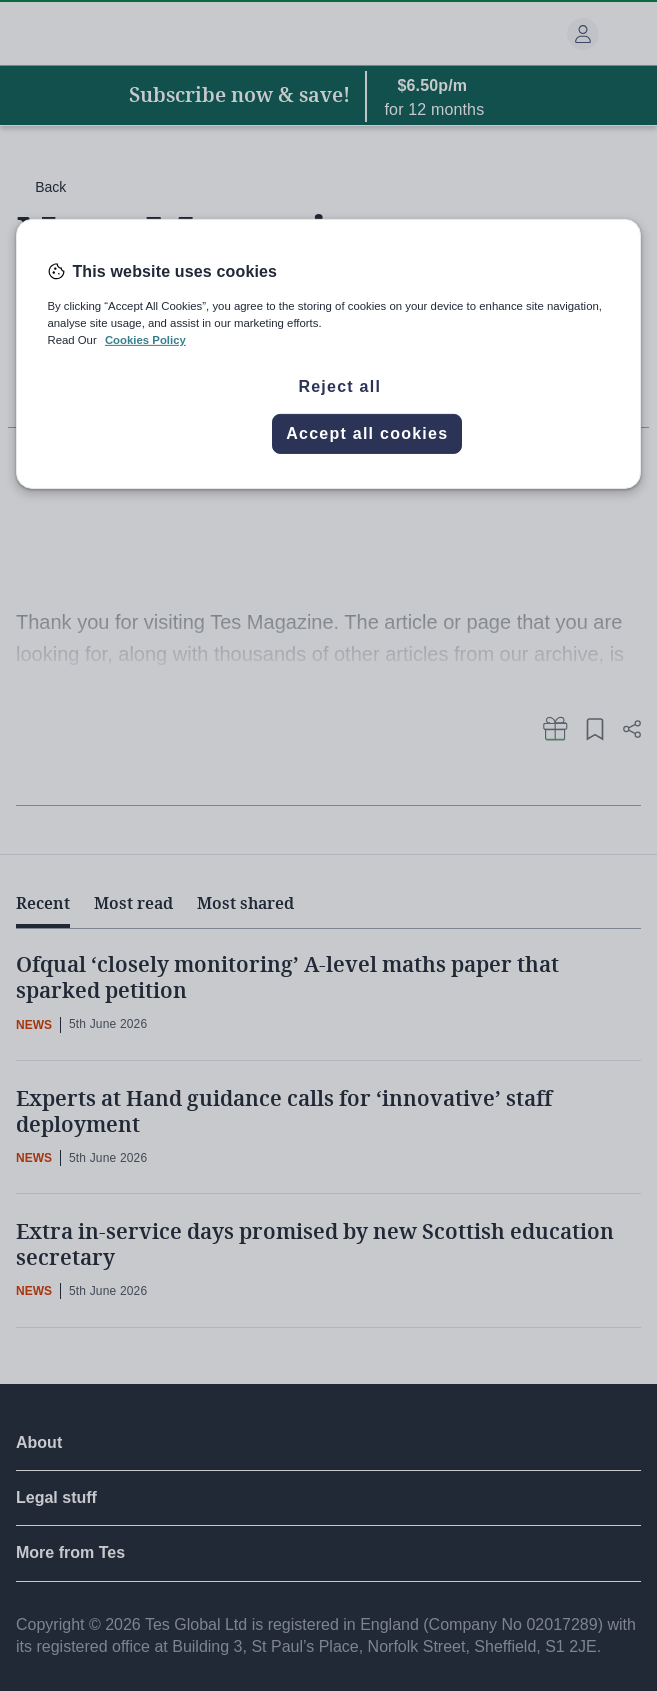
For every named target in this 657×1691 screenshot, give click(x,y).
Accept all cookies (367, 433)
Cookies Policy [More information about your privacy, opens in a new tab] (145, 340)
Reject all (339, 386)
